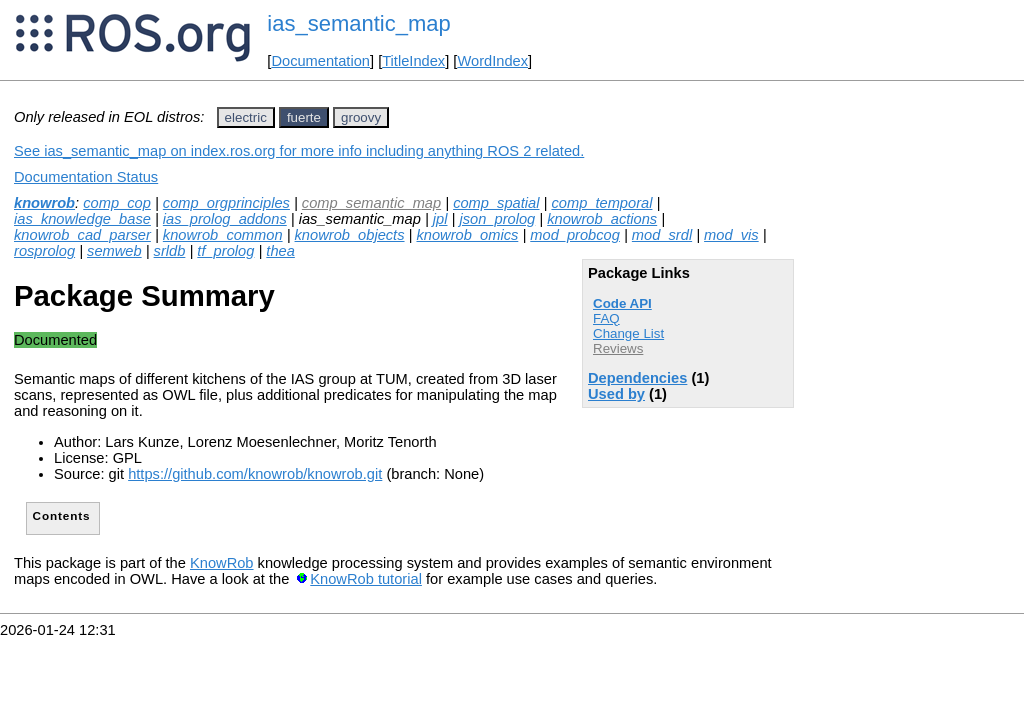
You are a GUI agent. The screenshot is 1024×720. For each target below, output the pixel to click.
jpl (440, 219)
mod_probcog (575, 235)
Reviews (618, 348)
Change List (628, 333)
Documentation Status (86, 177)
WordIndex (492, 61)
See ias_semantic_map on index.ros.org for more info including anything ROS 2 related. (299, 151)
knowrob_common (223, 235)
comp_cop (117, 203)
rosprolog (44, 251)
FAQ (606, 318)
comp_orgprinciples (226, 203)
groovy (361, 117)
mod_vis (731, 235)
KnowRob (222, 563)
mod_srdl (662, 235)
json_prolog (497, 219)
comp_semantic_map (371, 203)
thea (280, 251)
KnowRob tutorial (366, 579)
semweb (114, 251)
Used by (616, 394)
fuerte (304, 117)
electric (246, 117)
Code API (622, 303)
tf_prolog (225, 251)
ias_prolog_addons (225, 219)
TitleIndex (413, 61)
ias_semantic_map (358, 23)
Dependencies (637, 378)
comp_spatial (496, 203)
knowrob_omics (467, 235)
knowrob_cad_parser (82, 235)
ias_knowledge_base (82, 219)
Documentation (320, 61)
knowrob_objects (350, 235)
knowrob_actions (602, 219)
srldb (170, 251)
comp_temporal (601, 203)
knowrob (44, 203)
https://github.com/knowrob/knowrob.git (255, 474)
